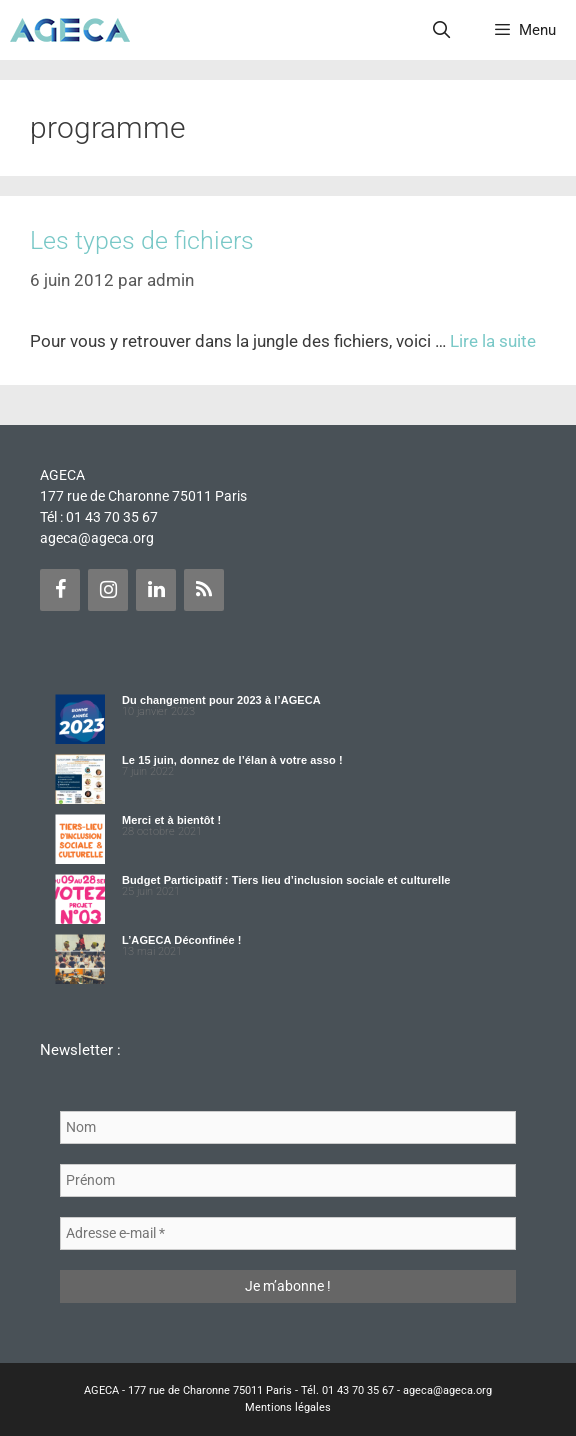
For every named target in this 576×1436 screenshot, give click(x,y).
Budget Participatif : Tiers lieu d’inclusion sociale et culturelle (286, 880)
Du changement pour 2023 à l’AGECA (221, 700)
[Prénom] (288, 1180)
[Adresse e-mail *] (288, 1233)
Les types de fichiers (142, 240)
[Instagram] (108, 590)
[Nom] (288, 1127)
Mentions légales (288, 1407)
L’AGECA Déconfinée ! (182, 940)
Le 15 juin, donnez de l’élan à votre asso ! (232, 760)
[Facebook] (60, 590)
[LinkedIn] (156, 590)
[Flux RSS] (204, 590)
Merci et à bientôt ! (171, 820)
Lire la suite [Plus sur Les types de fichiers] (493, 341)
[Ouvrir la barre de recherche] (442, 30)
